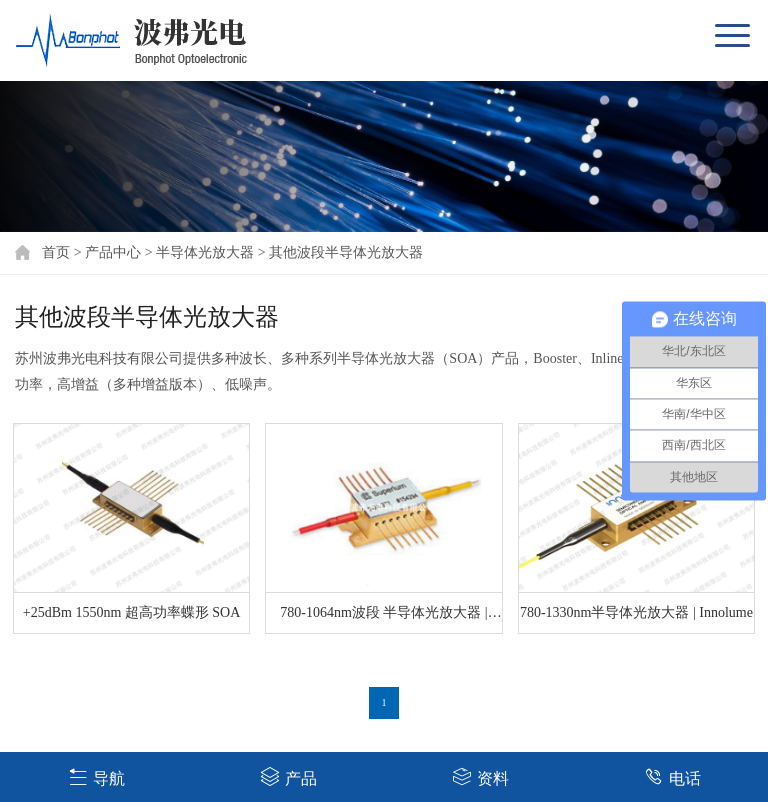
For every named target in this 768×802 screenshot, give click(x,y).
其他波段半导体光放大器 (346, 252)
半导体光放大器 (205, 252)
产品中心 (113, 252)
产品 (288, 776)
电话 (672, 776)
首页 (56, 252)
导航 (96, 776)
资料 (480, 776)
